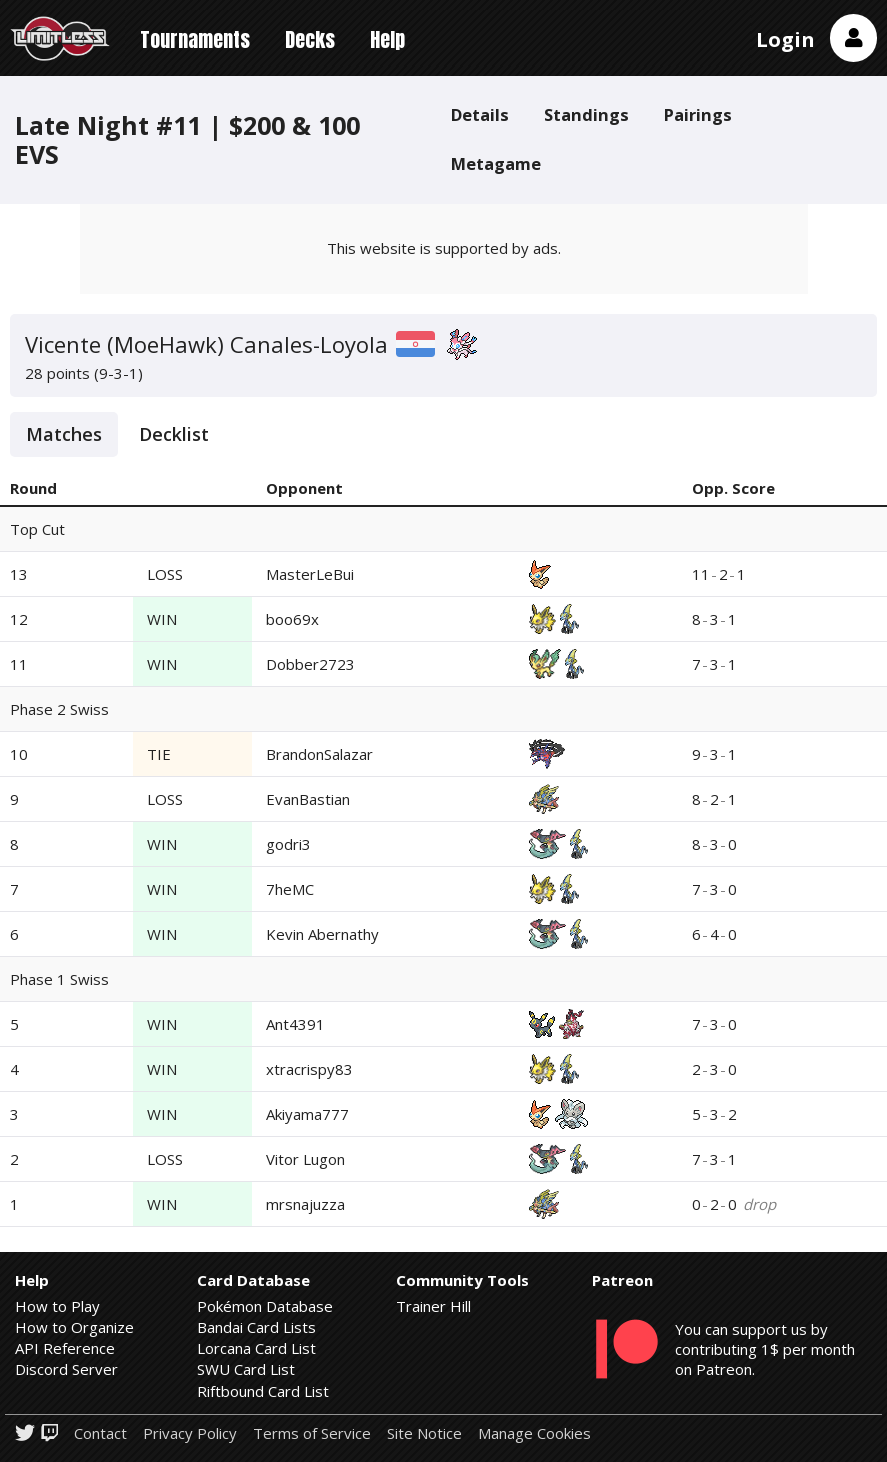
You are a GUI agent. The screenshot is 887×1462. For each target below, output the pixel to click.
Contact (100, 1433)
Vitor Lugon (305, 1159)
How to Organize (74, 1327)
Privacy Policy (190, 1433)
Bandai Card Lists (256, 1327)
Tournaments (195, 39)
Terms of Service (312, 1433)
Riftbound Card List (263, 1391)
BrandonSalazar (319, 754)
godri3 (288, 844)
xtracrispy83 (309, 1069)
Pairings (698, 114)
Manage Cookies (534, 1433)
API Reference (65, 1348)
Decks (310, 39)
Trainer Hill (433, 1306)
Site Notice (424, 1433)
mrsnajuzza (305, 1204)
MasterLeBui (310, 574)
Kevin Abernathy (322, 934)
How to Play (57, 1306)
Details (480, 114)
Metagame (496, 163)
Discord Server (66, 1369)
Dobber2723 (310, 664)
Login (785, 39)
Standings (586, 114)
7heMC (290, 889)
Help (387, 39)
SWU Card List (246, 1369)
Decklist (174, 434)
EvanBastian (308, 799)
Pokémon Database (265, 1306)
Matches (64, 434)
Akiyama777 (307, 1114)
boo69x (292, 619)
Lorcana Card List (256, 1348)
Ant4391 (295, 1024)
